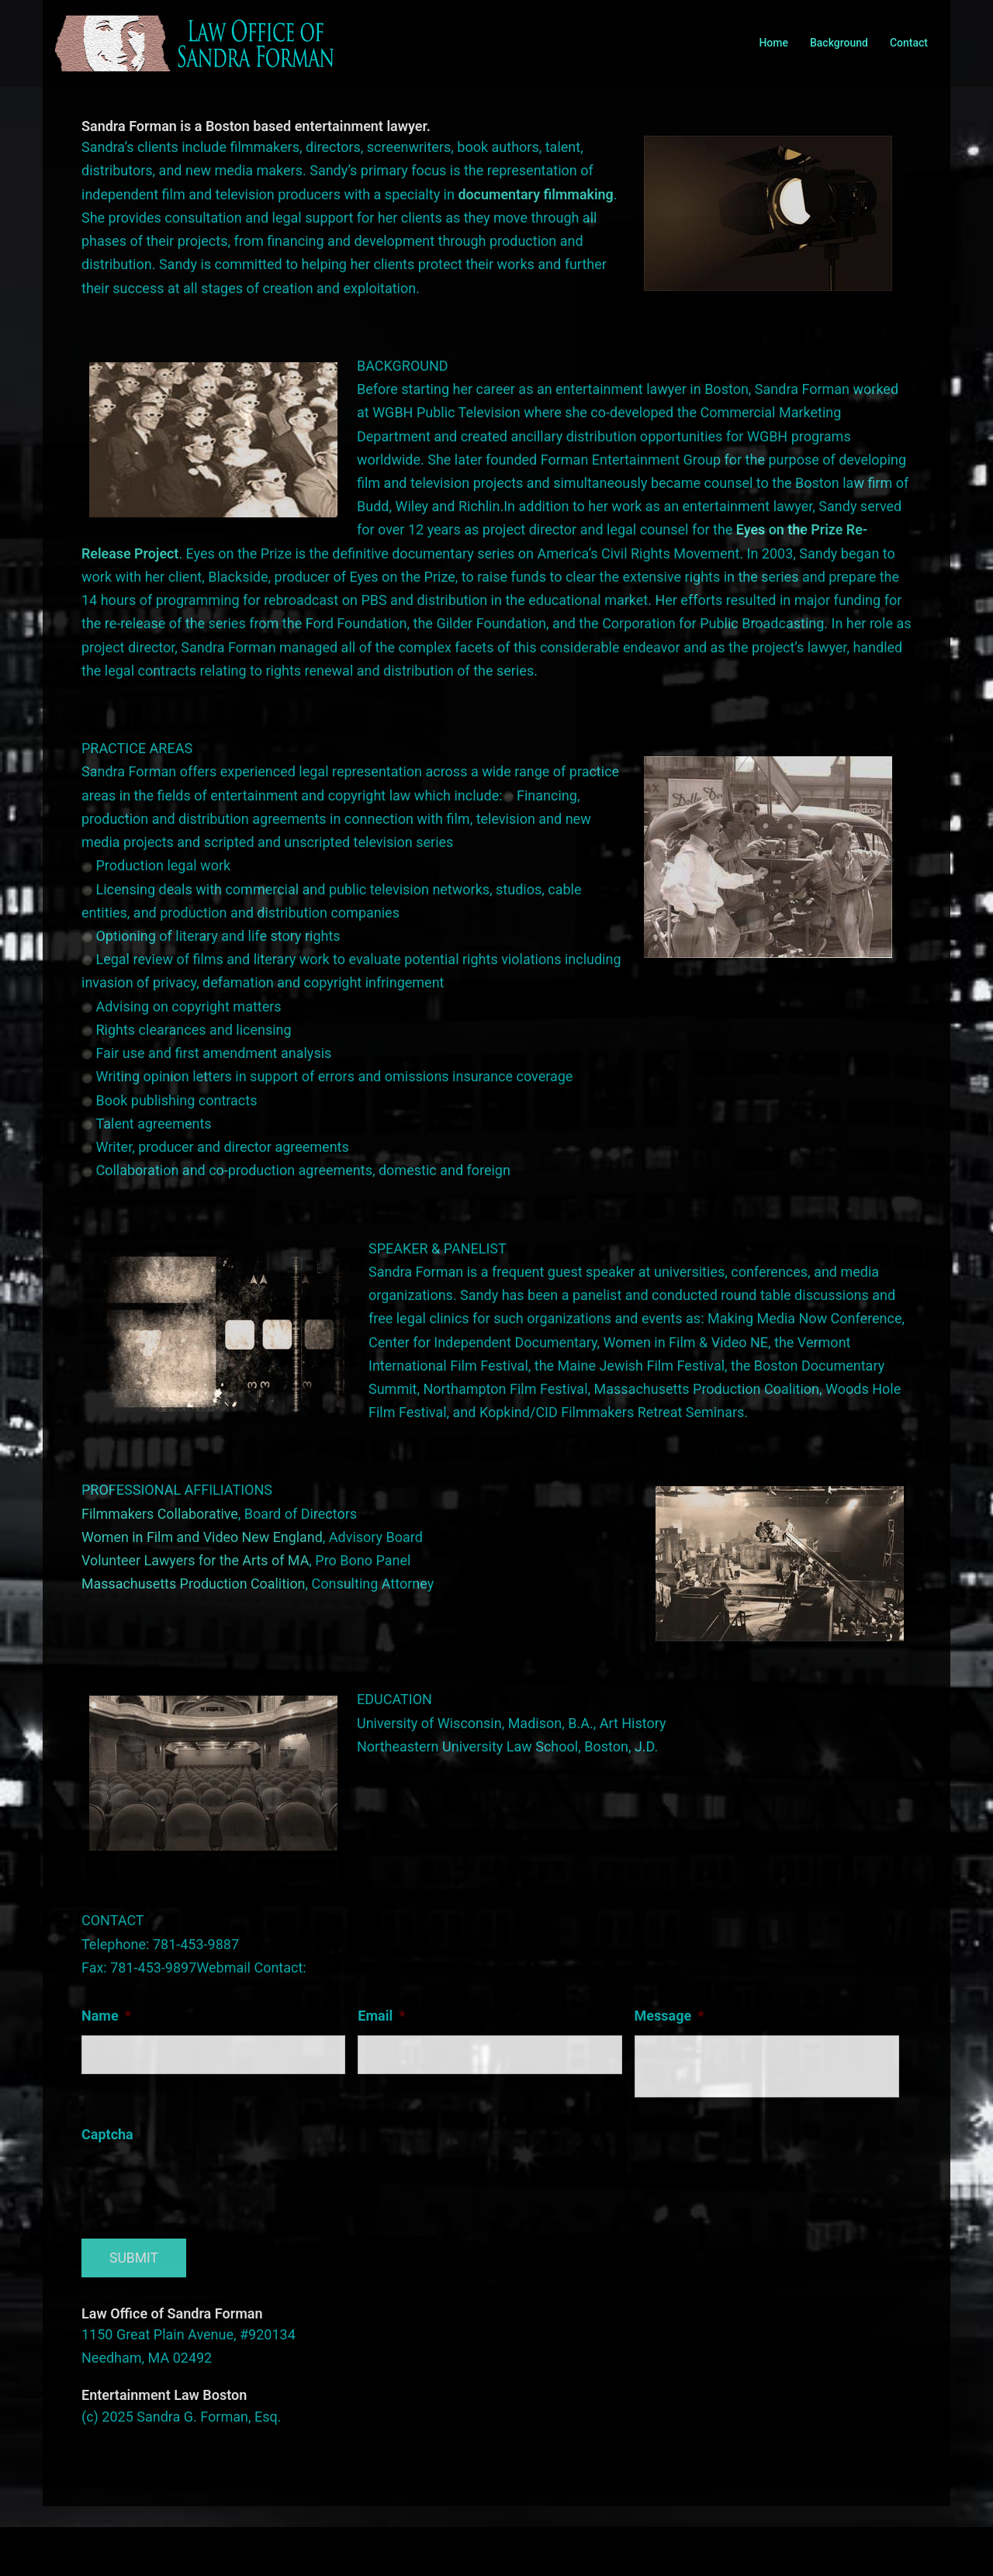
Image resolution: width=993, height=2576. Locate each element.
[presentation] (199, 2183)
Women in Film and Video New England (202, 1537)
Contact (909, 42)
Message (669, 2015)
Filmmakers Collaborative (160, 1514)
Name (106, 2015)
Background (839, 42)
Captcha (107, 2134)
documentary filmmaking (536, 194)
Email (381, 2015)
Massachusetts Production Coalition (193, 1583)
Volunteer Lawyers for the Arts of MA (195, 1560)
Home (773, 42)
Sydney (395, 2549)
